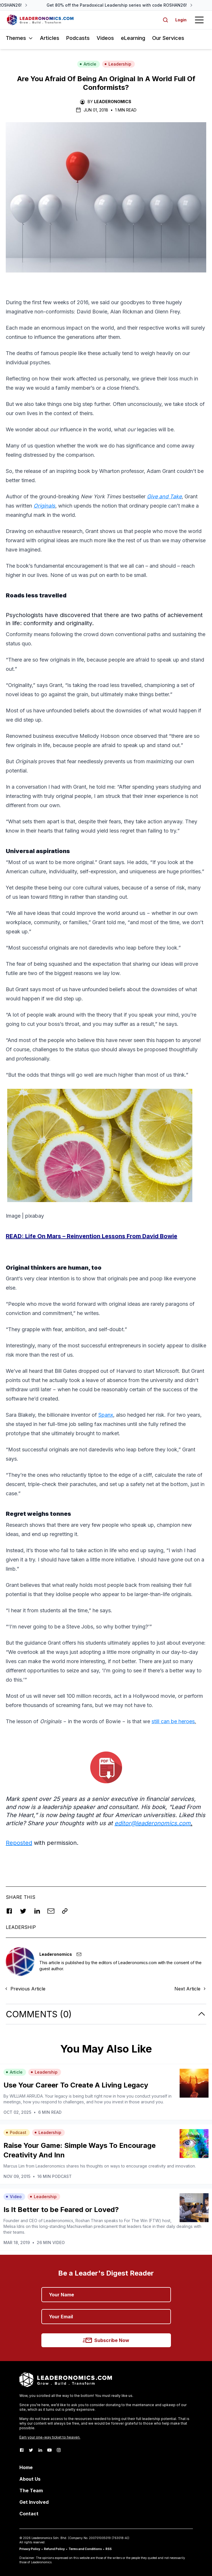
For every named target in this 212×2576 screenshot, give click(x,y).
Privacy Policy (29, 2549)
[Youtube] (49, 2450)
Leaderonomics (112, 101)
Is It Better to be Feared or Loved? (61, 2209)
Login (181, 19)
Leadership (117, 64)
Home (26, 2467)
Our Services (168, 38)
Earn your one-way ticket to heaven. (49, 2437)
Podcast (16, 2132)
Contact (28, 2513)
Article (88, 64)
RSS (109, 2549)
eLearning (133, 38)
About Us (29, 2479)
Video (14, 2196)
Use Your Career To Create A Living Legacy (75, 2085)
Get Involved (34, 2502)
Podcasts (78, 38)
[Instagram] (58, 2450)
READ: (91, 1236)
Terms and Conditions (85, 2549)
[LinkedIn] (40, 2450)
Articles (49, 38)
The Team (31, 2490)
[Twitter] (31, 2450)
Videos (105, 38)
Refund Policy (54, 2549)
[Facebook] (21, 2450)
